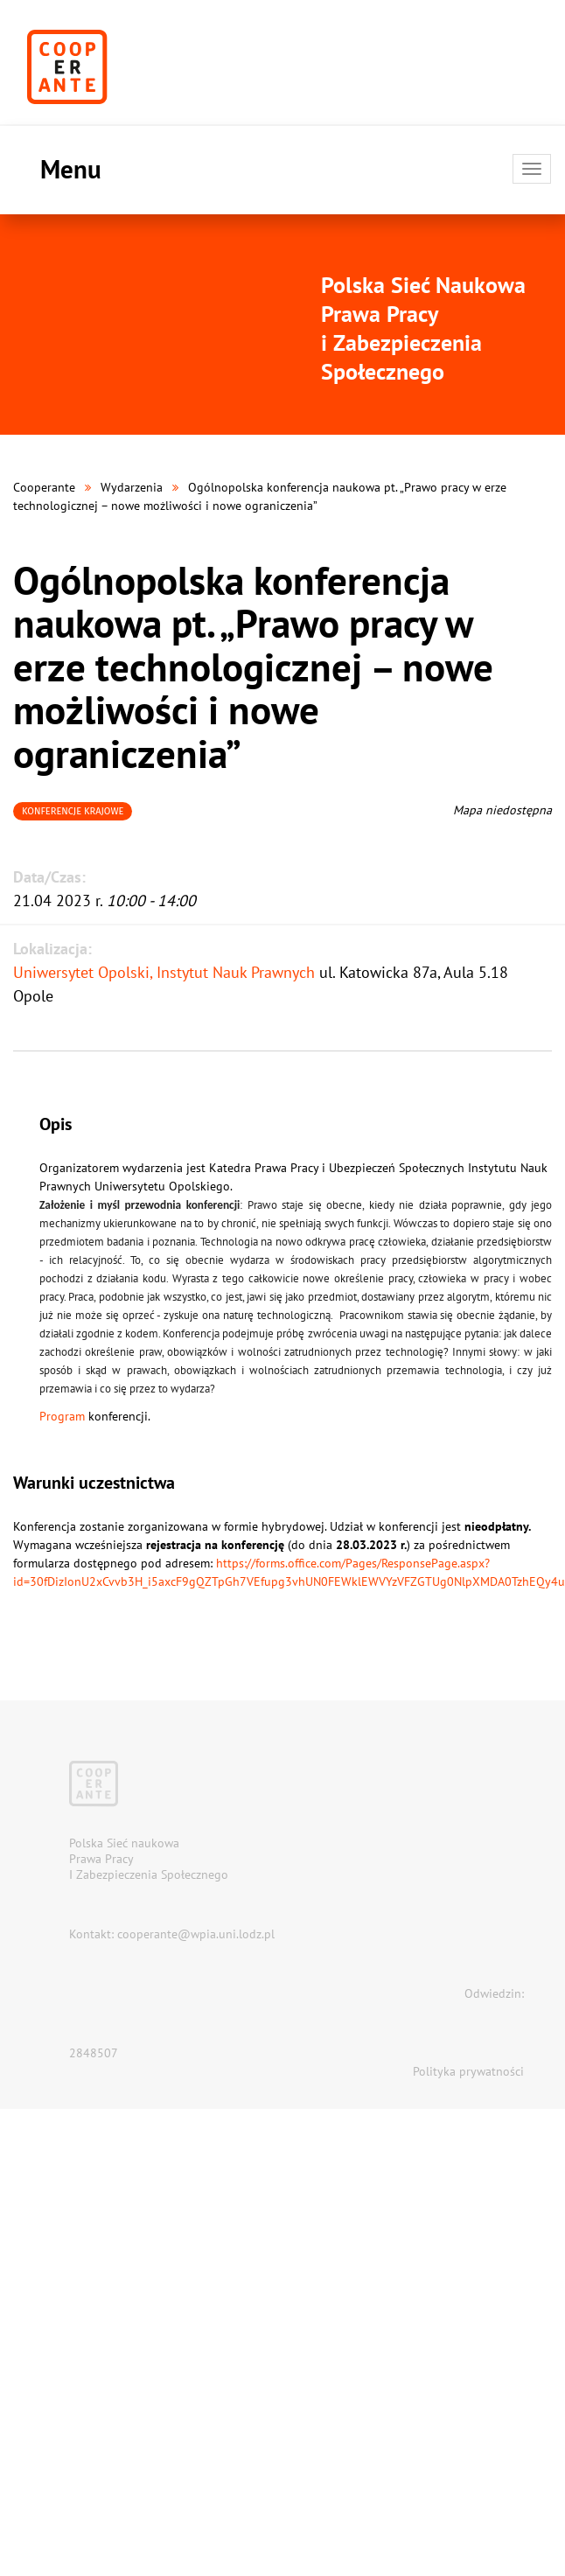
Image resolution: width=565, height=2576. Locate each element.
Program (62, 1416)
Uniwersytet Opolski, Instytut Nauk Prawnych (164, 972)
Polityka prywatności (468, 2071)
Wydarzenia (132, 487)
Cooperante (44, 487)
